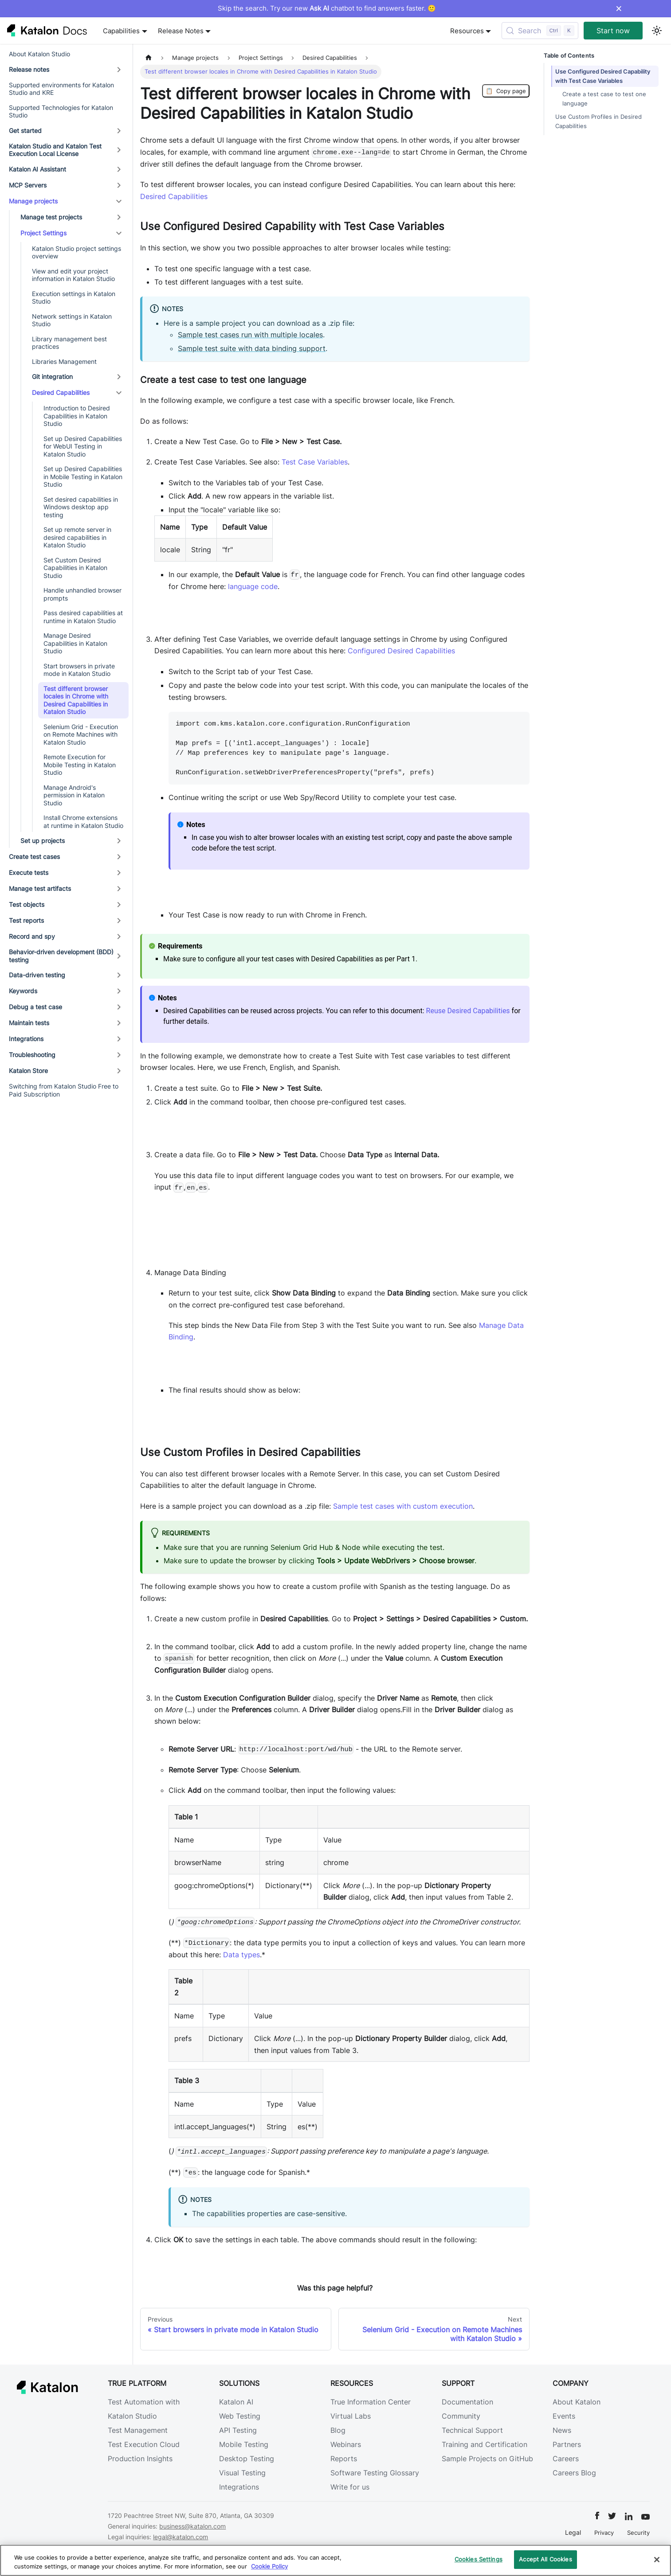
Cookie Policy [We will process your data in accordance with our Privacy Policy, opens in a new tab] (269, 2566)
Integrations (239, 2486)
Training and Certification (484, 2444)
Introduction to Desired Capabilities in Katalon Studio (76, 415)
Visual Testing (242, 2472)
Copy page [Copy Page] (506, 91)
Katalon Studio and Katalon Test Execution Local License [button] (55, 150)
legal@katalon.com (180, 2537)
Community (461, 2416)
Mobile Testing (243, 2444)
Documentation (467, 2401)
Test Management (138, 2430)
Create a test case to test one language (604, 99)
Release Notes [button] (181, 31)
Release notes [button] (29, 69)
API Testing (238, 2430)
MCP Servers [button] (28, 185)
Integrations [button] (26, 1038)
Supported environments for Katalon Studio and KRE (61, 89)
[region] (335, 2560)
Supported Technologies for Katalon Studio (61, 111)
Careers (566, 2458)
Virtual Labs (350, 2416)
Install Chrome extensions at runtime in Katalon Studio (83, 821)
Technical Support (472, 2430)
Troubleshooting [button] (32, 1054)
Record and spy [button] (32, 936)
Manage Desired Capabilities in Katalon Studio (75, 643)
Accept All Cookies (545, 2559)
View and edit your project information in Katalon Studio (73, 275)
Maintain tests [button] (29, 1022)
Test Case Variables (315, 461)
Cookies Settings (478, 2559)
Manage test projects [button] (51, 217)
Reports (343, 2458)
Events (564, 2416)
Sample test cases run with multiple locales (250, 334)
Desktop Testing (246, 2458)
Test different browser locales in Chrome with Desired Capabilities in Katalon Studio (75, 700)
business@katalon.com (192, 2526)
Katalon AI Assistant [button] (37, 169)
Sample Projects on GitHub (487, 2458)
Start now (613, 30)
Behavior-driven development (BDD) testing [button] (61, 956)
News (562, 2430)
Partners (567, 2444)
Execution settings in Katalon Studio (73, 297)
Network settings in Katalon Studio (72, 320)
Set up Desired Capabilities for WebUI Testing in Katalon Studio (82, 446)
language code (253, 586)
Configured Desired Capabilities (401, 650)
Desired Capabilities (174, 196)
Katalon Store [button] (28, 1070)
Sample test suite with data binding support (252, 348)
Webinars (345, 2444)
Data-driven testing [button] (37, 975)
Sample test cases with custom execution (403, 1506)
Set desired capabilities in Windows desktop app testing (80, 507)
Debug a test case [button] (35, 1007)
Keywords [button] (23, 991)
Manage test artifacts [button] (40, 888)
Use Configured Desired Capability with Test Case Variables (603, 76)
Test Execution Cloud (144, 2444)
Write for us (349, 2486)
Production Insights (140, 2458)
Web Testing (239, 2416)
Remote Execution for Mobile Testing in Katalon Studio (79, 764)
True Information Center (370, 2401)
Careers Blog (574, 2472)
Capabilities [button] (121, 31)
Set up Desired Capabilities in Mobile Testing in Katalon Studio (82, 476)
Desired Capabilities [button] (61, 392)
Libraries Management (64, 361)
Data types (241, 1954)
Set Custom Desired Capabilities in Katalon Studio (75, 567)
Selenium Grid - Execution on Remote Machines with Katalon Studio (80, 734)
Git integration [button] (52, 376)
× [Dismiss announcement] (619, 8)
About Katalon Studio (39, 54)
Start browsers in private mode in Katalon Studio (79, 670)
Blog (337, 2430)
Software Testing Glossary (374, 2472)
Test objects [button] (26, 904)
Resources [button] (467, 31)
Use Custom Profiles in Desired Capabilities (598, 121)
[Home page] (148, 58)
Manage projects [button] (33, 201)
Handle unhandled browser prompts (82, 594)
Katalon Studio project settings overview (76, 252)
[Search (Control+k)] (540, 30)
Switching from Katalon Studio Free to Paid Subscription (63, 1090)
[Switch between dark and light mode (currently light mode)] (657, 30)
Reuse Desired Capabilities (468, 1011)
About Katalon (576, 2401)
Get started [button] (25, 130)
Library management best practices (69, 343)
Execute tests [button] (28, 872)
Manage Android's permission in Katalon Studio (74, 795)
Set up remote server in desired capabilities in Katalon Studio (77, 537)
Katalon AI (236, 2401)
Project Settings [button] (43, 233)
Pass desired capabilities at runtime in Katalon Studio (83, 616)
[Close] (657, 2559)
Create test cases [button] (34, 856)
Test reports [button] (26, 920)
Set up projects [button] (42, 840)
